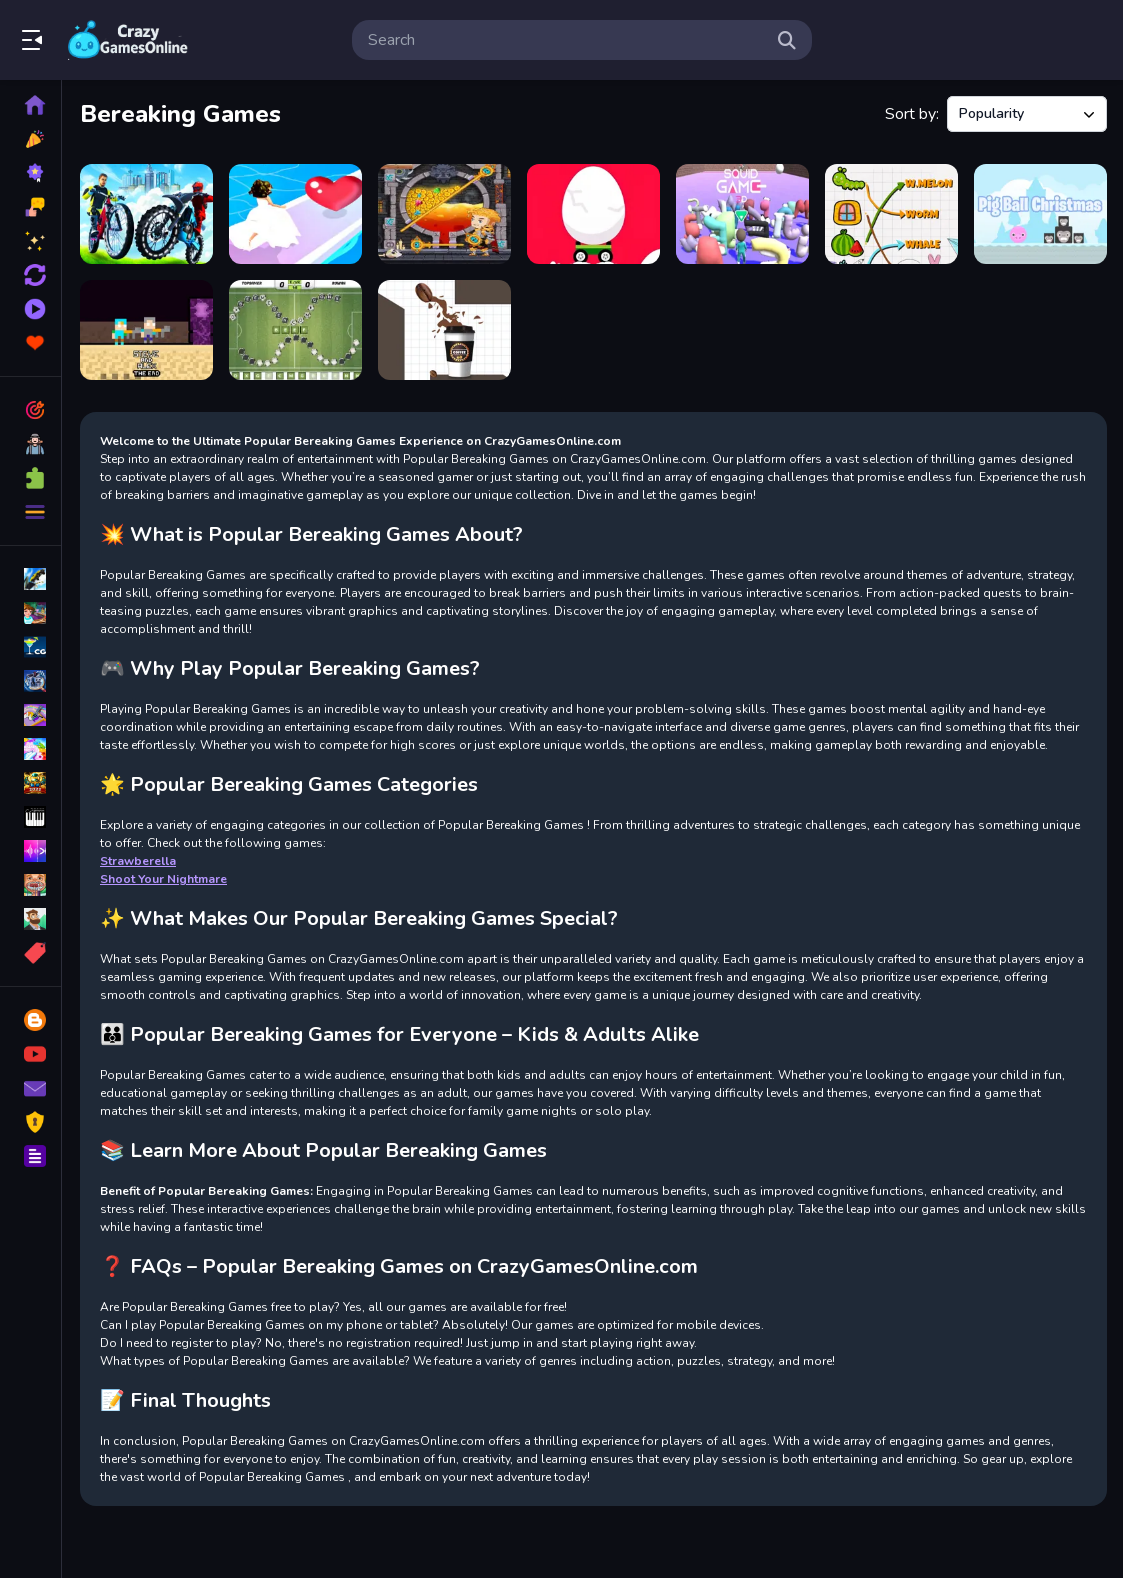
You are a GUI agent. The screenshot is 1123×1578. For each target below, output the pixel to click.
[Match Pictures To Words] (891, 214)
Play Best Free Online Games (128, 40)
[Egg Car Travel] (593, 214)
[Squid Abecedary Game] (742, 214)
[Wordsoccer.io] (295, 330)
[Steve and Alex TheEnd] (146, 330)
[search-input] (566, 40)
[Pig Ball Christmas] (1040, 214)
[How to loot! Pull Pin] (444, 214)
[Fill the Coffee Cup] (444, 330)
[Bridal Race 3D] (295, 214)
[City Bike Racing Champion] (146, 214)
